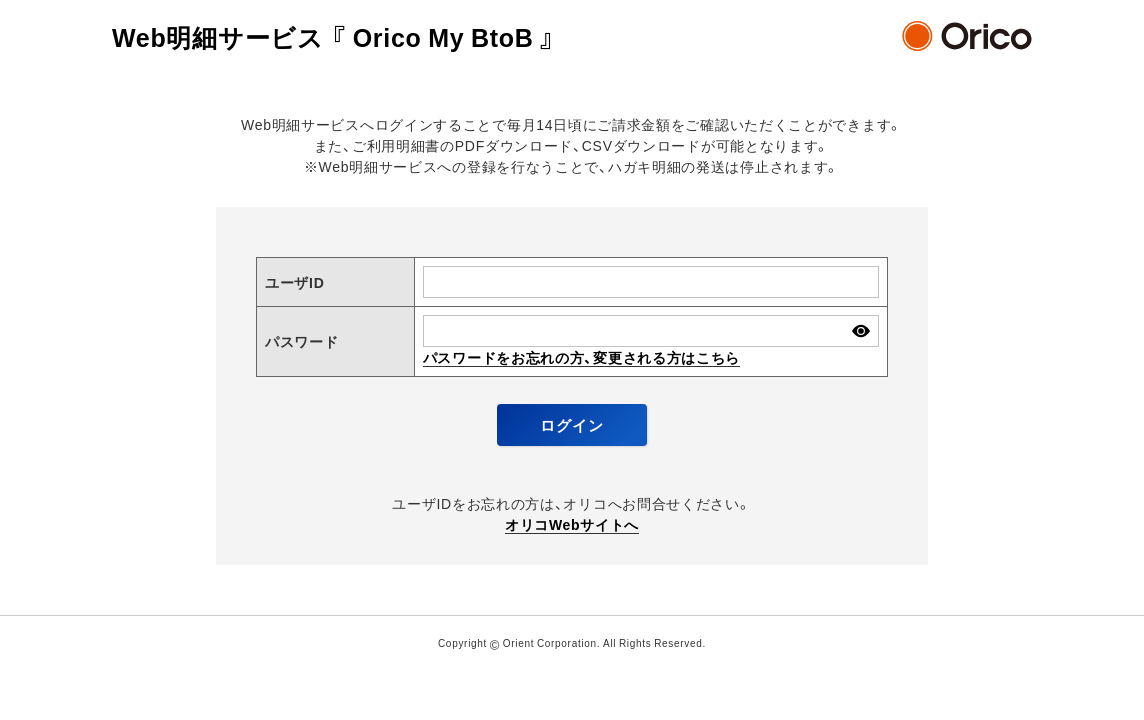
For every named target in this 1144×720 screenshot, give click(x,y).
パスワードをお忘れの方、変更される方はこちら (581, 357)
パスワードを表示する (860, 330)
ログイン (572, 425)
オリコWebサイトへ (572, 524)
